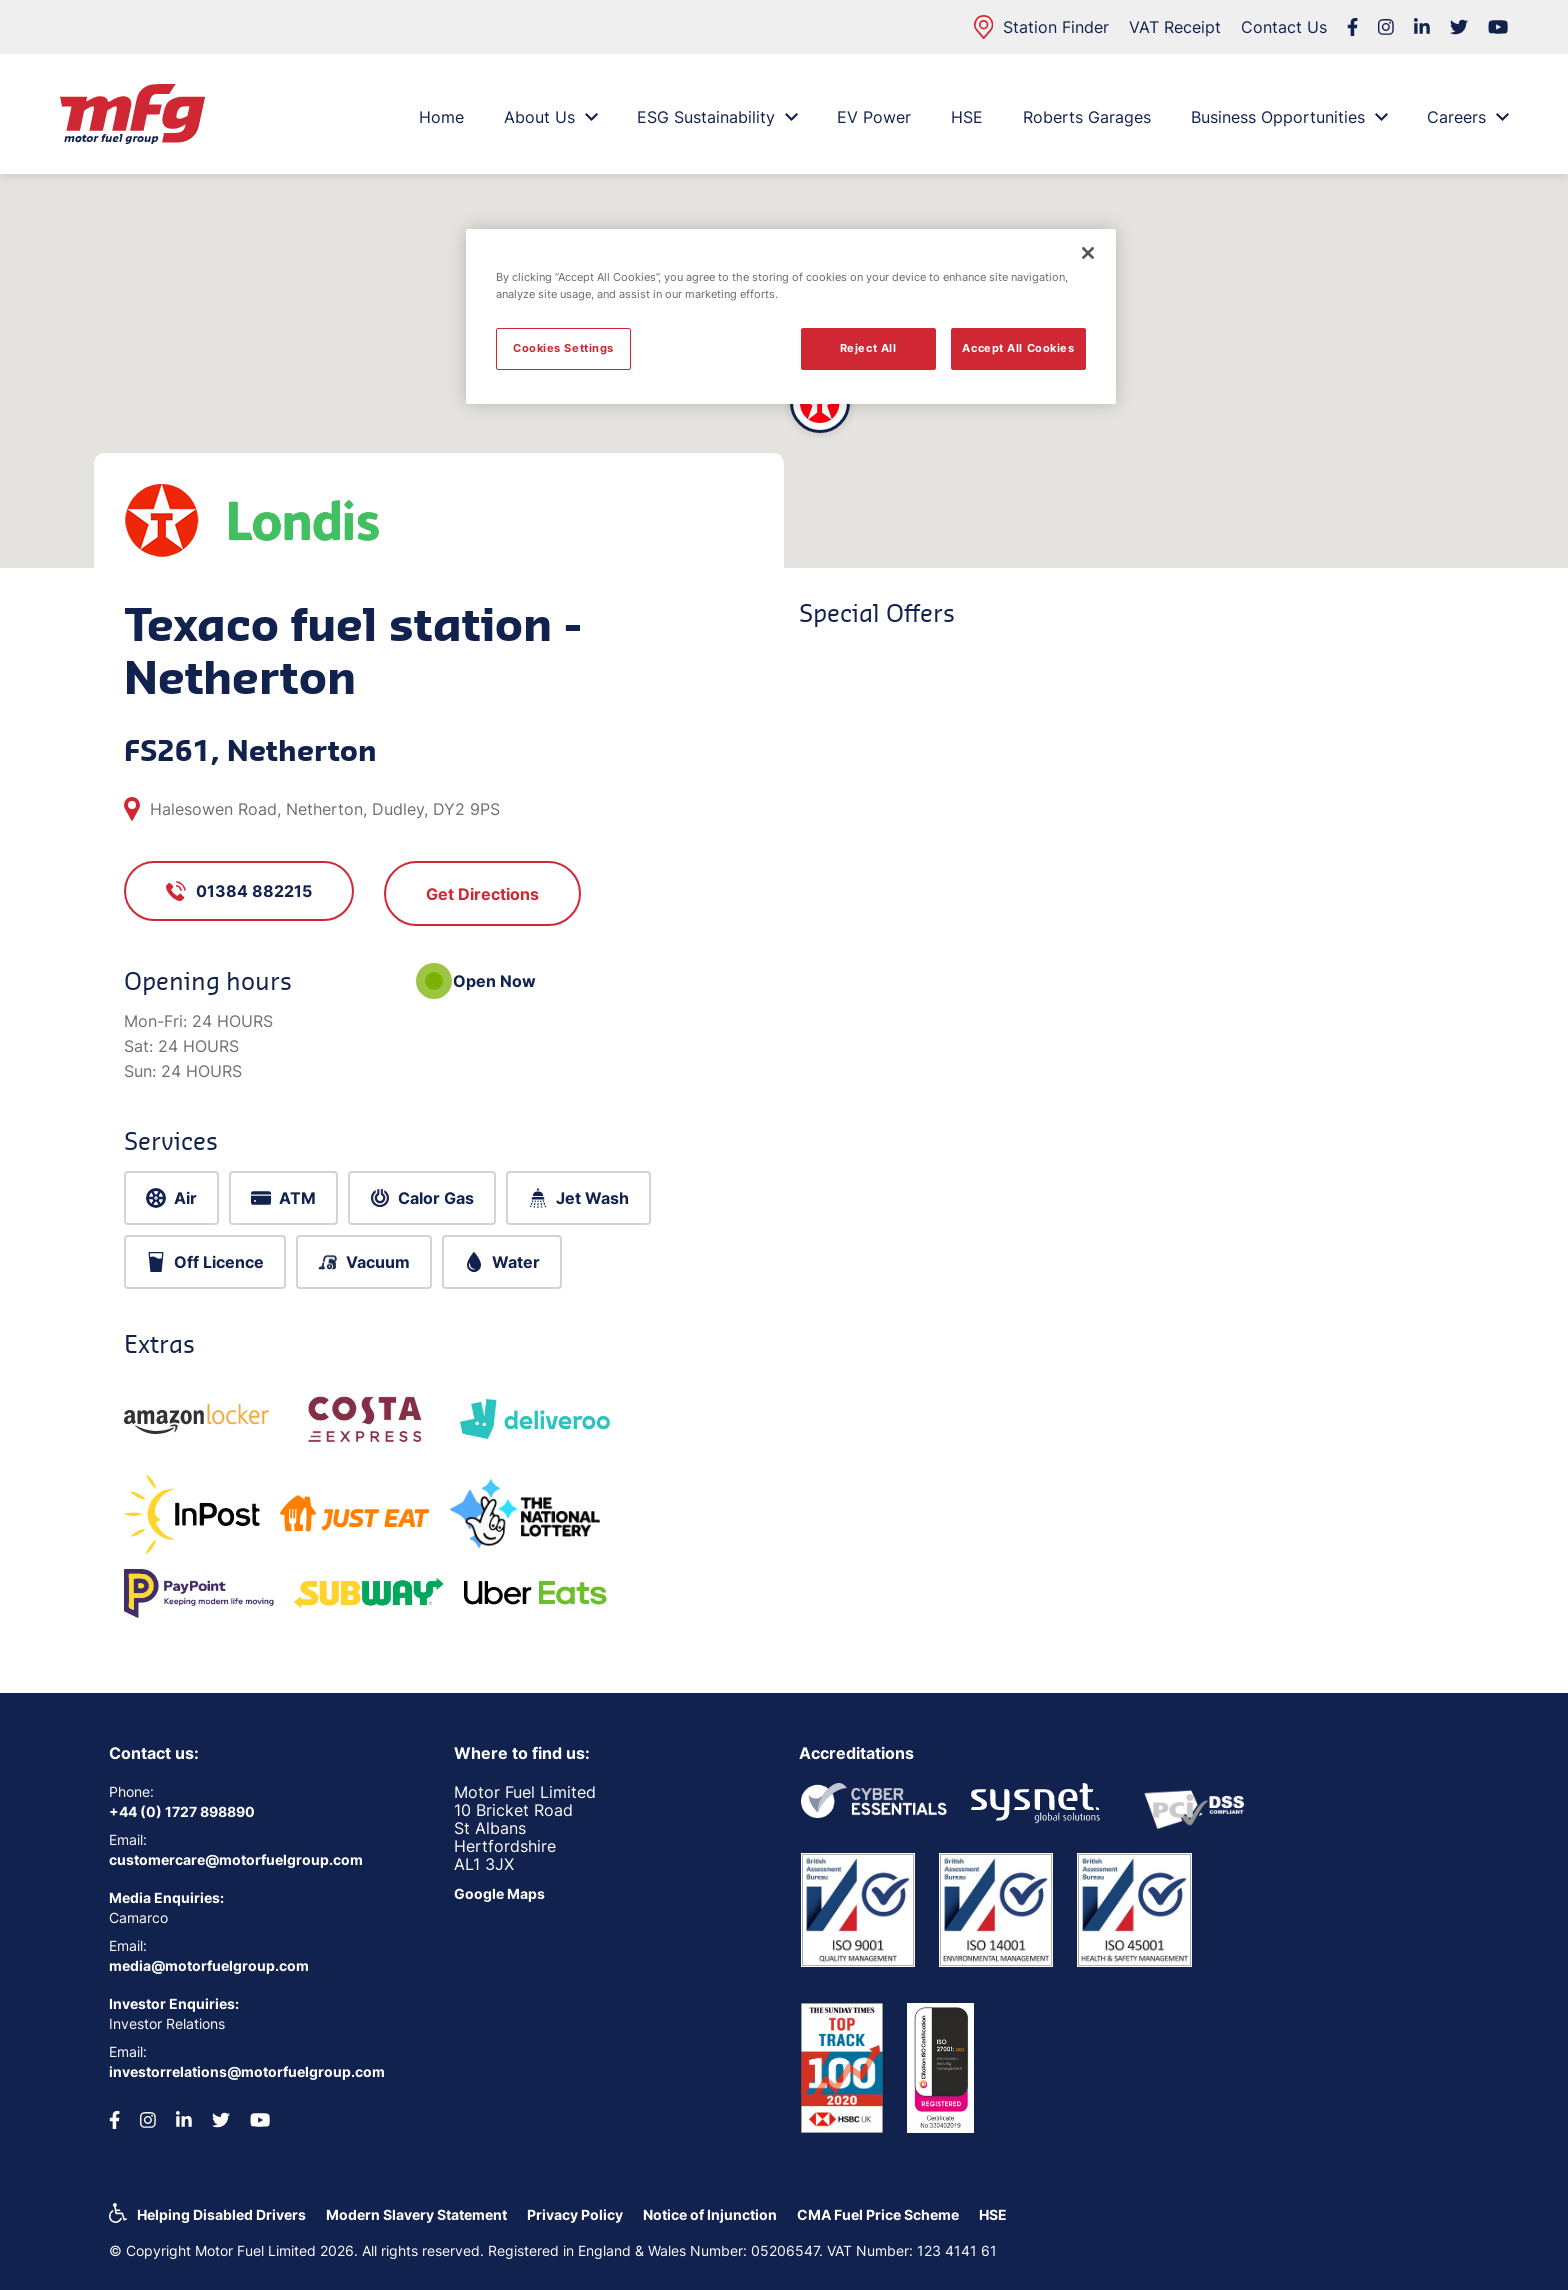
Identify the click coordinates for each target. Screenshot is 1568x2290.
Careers (1467, 117)
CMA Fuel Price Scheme (878, 2214)
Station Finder (1041, 27)
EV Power (874, 117)
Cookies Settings (563, 348)
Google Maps (499, 1893)
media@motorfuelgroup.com (209, 1965)
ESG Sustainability (717, 117)
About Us (550, 117)
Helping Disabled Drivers (221, 2214)
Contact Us (1284, 27)
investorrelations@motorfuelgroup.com (247, 2071)
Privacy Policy (575, 2214)
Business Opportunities (1289, 117)
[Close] (1088, 253)
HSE (967, 117)
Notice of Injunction (710, 2214)
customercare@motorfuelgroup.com (236, 1859)
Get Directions (482, 894)
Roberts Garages (1087, 117)
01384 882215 (239, 891)
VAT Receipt (1175, 27)
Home (441, 117)
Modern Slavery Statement (416, 2214)
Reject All (868, 348)
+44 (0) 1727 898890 (182, 1811)
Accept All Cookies (1018, 348)
